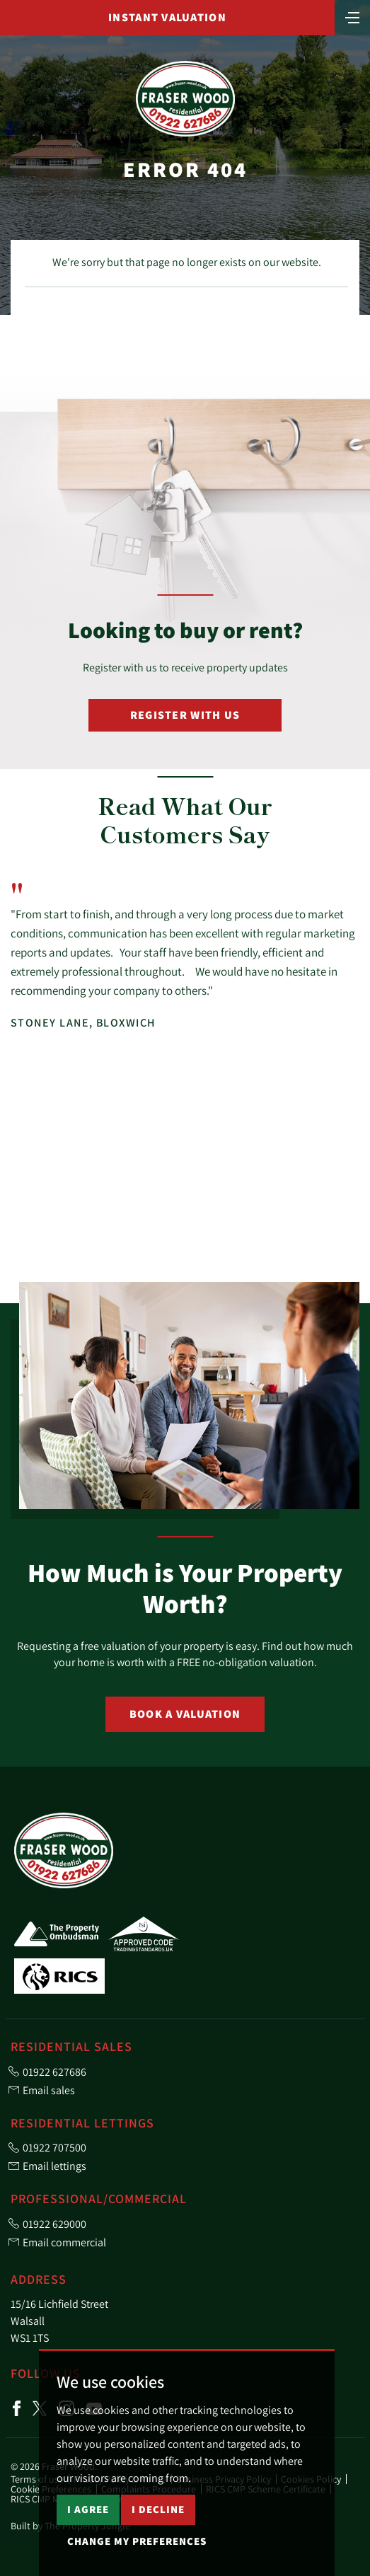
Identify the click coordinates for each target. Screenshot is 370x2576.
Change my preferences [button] (137, 2541)
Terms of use (37, 2479)
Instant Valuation (167, 17)
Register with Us (185, 714)
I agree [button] (88, 2509)
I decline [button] (158, 2509)
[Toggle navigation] (352, 16)
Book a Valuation (185, 1713)
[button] (327, 1249)
